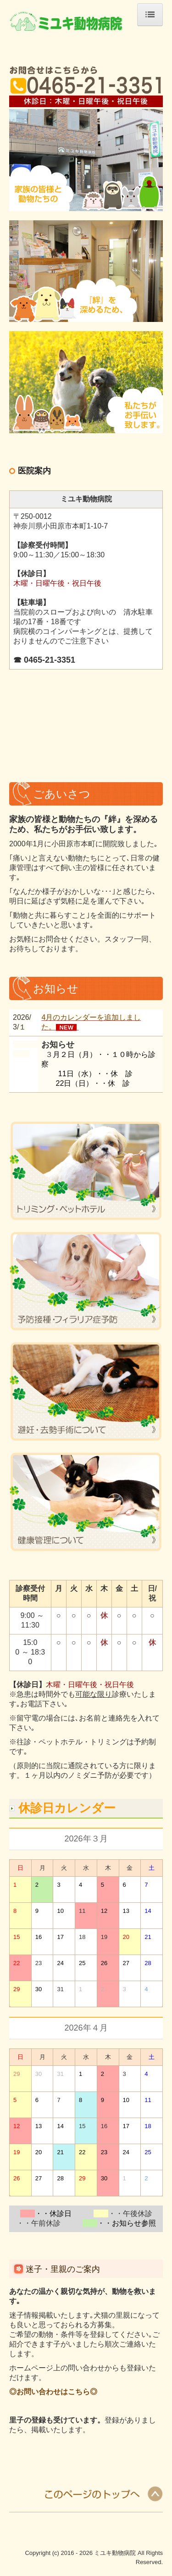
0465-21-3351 (49, 659)
